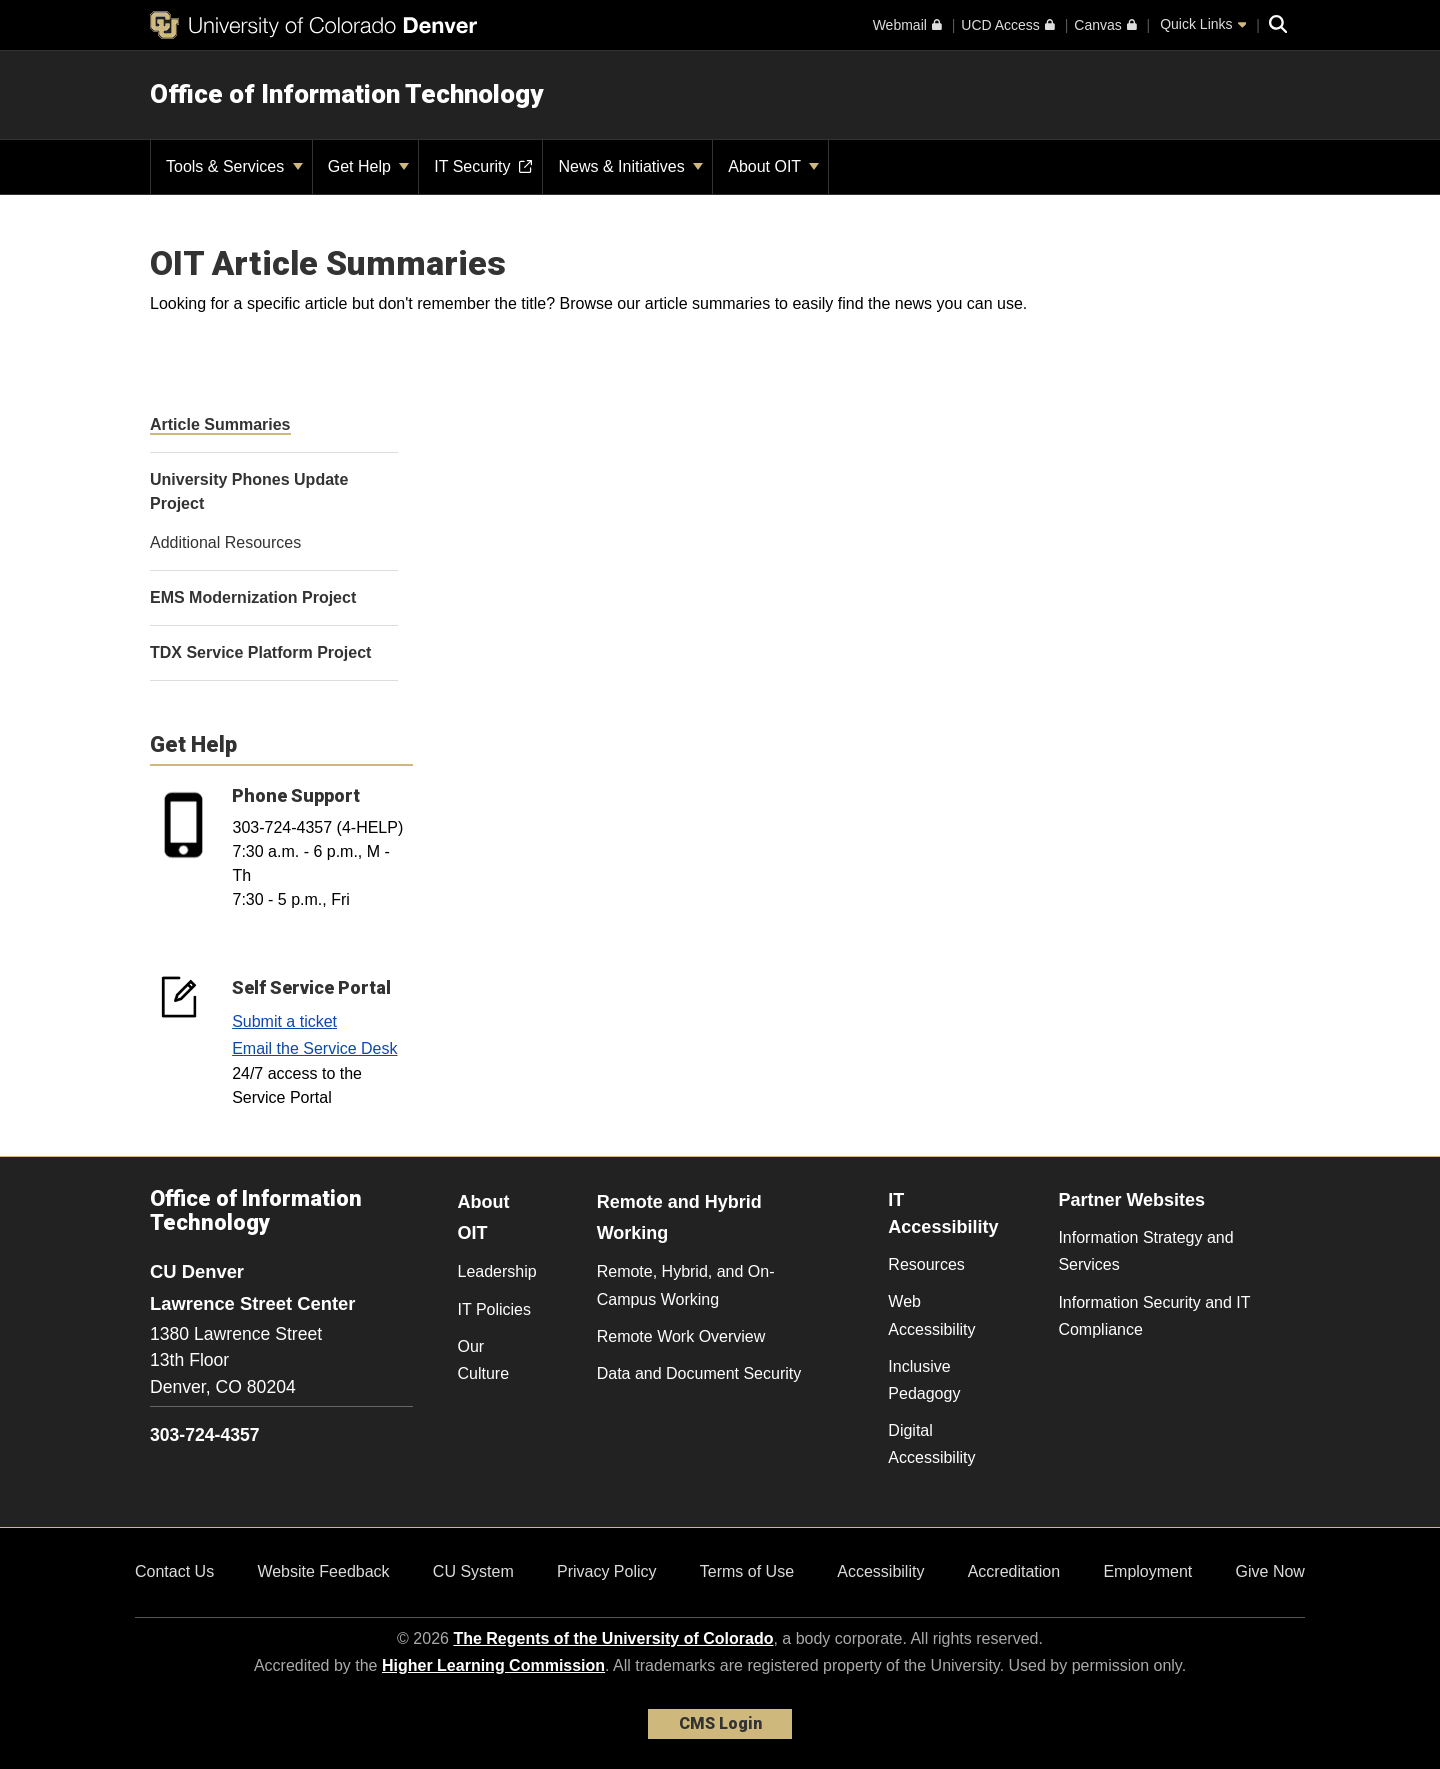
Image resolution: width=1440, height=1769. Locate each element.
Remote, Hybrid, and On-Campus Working (686, 1285)
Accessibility (880, 1571)
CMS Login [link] (720, 1723)
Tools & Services (234, 166)
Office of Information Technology (346, 94)
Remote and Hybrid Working (679, 1217)
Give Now (1270, 1571)
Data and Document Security (699, 1373)
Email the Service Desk (314, 1048)
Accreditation (1014, 1571)
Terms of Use (747, 1571)
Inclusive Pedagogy (924, 1380)
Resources (926, 1264)
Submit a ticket (284, 1021)
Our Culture (484, 1360)
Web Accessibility (931, 1315)
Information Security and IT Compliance (1154, 1316)
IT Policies (495, 1309)
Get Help (369, 166)
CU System (473, 1571)
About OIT (773, 166)
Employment (1147, 1571)
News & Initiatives (630, 166)
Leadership (497, 1271)
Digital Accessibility (931, 1444)
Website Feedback (323, 1571)
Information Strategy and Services (1145, 1251)
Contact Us (174, 1571)
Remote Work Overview (681, 1336)
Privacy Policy (607, 1571)
